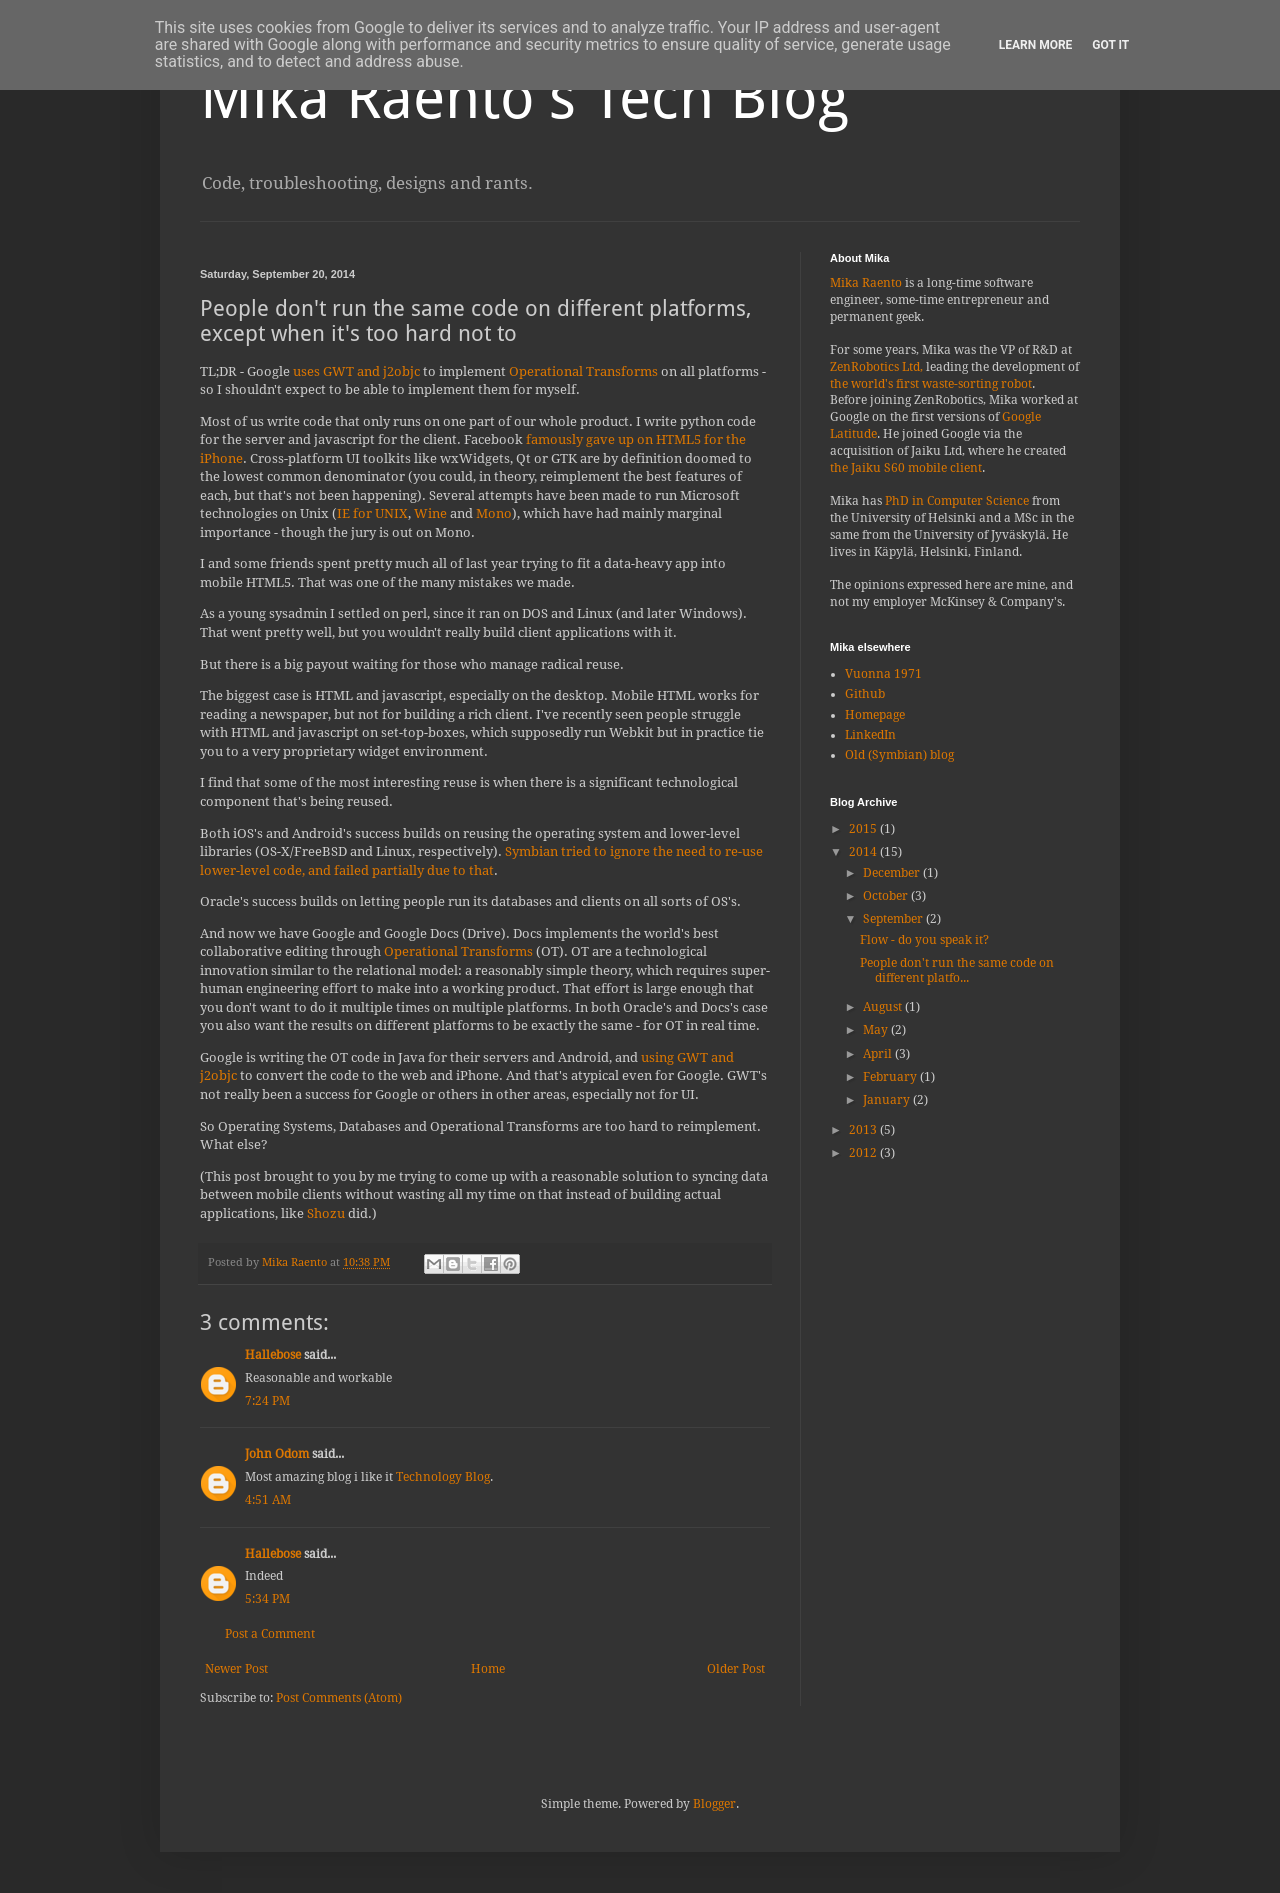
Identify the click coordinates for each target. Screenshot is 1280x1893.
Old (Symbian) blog (899, 755)
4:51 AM (268, 1500)
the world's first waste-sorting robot (931, 384)
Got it (1110, 45)
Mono (494, 513)
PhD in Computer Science (957, 501)
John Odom (277, 1454)
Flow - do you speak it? (924, 940)
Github (865, 694)
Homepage (875, 715)
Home (488, 1669)
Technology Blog (443, 1477)
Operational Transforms (583, 371)
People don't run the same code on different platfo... (957, 970)
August (884, 1007)
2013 (864, 1130)
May (877, 1030)
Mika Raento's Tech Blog (524, 97)
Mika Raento (866, 283)
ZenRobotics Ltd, (876, 367)
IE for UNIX (372, 513)
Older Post (736, 1669)
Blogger (714, 1804)
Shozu (326, 1213)
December (893, 873)
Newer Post (236, 1669)
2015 (864, 829)
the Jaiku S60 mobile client (906, 468)
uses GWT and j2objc (356, 371)
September (894, 919)
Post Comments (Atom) (339, 1698)
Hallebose (273, 1355)
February (891, 1077)
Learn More (1036, 45)
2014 (864, 852)
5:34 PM (267, 1599)
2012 (864, 1153)
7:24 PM (267, 1401)
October (887, 896)
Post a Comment (270, 1634)
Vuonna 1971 (883, 674)
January (888, 1100)
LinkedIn (870, 735)
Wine (430, 513)
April (879, 1054)
